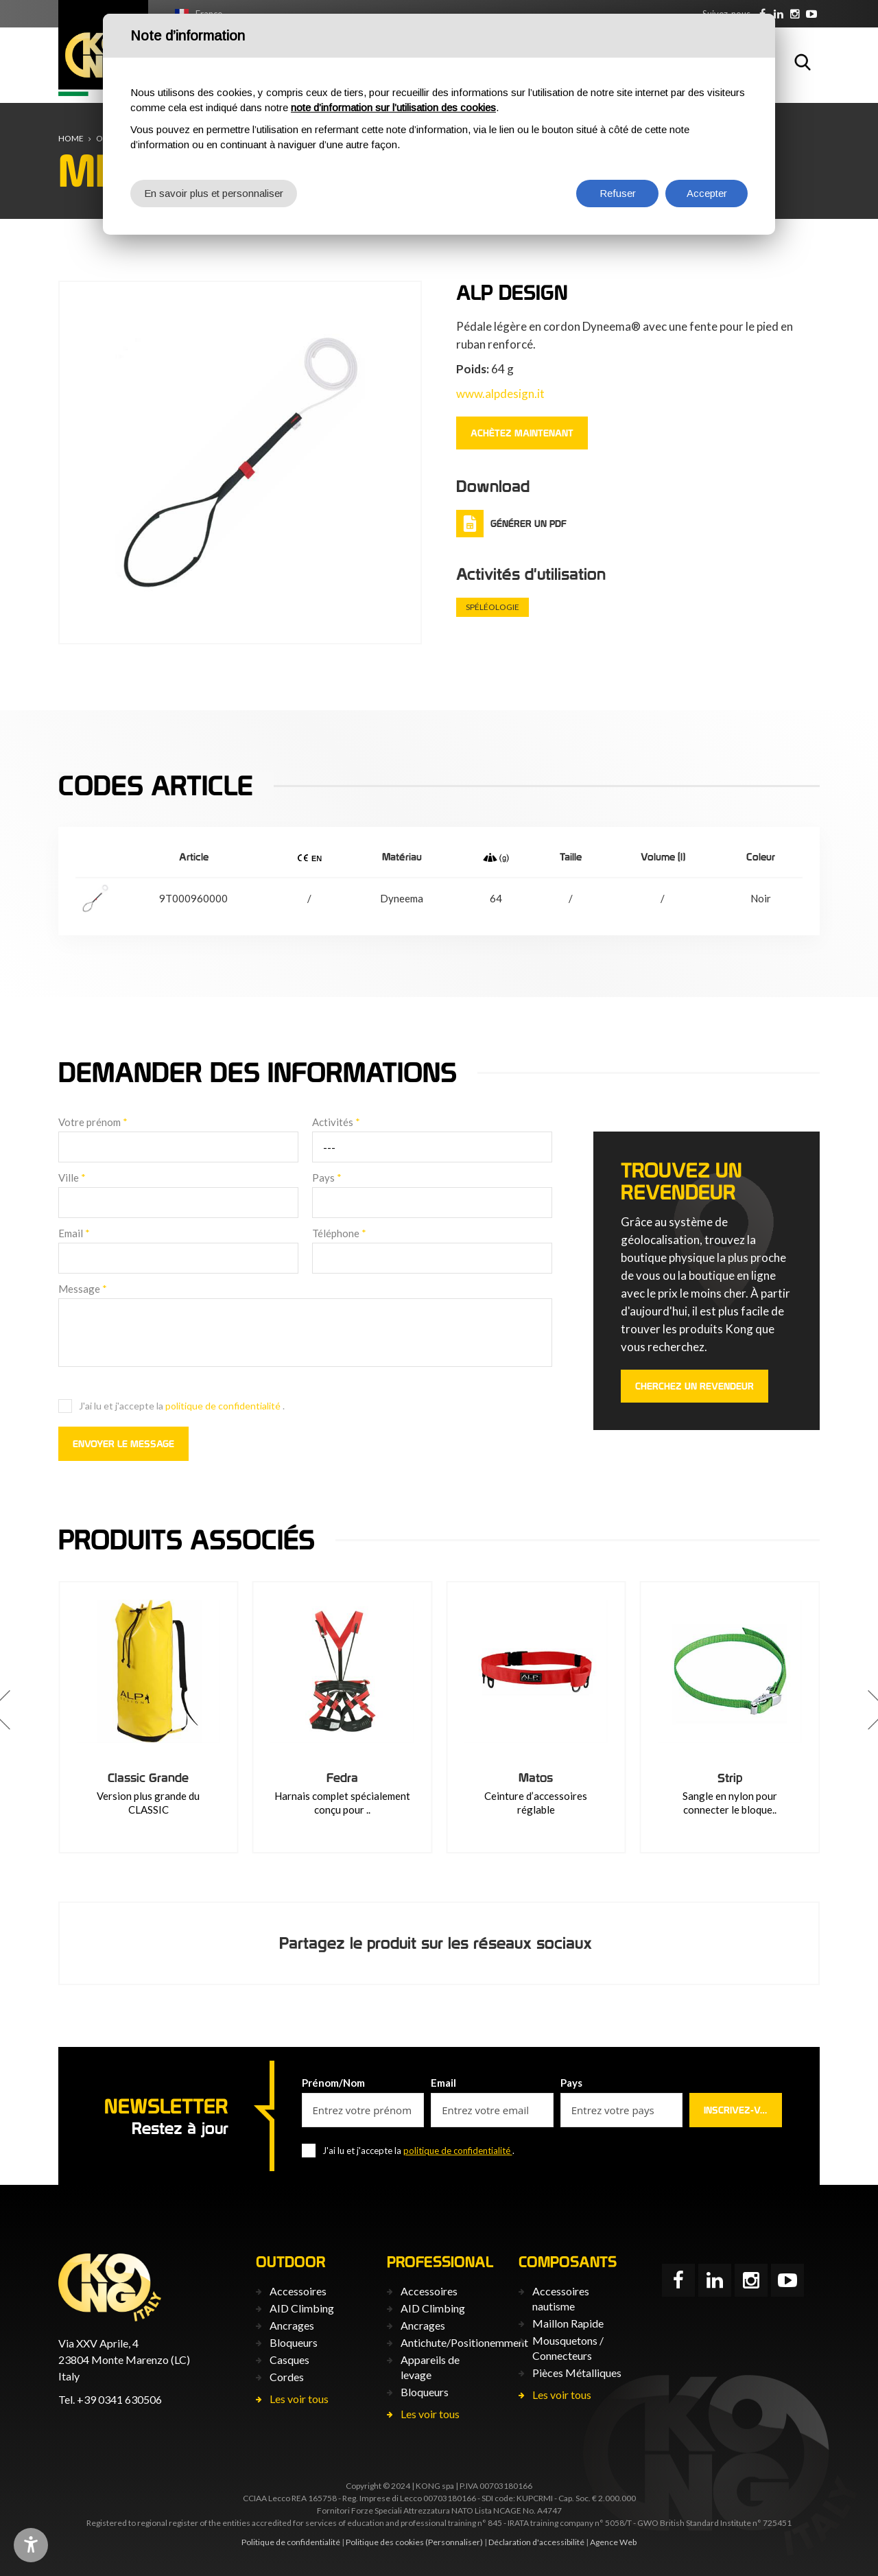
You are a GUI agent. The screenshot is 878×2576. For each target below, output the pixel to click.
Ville (72, 1177)
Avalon (148, 1777)
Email (74, 1233)
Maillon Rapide (568, 2323)
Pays (327, 1177)
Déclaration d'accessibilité (536, 2542)
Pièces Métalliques (576, 2372)
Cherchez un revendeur (694, 1386)
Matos (730, 1777)
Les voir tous (299, 2398)
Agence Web (613, 2542)
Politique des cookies (385, 2542)
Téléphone (339, 1233)
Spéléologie (492, 607)
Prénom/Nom (333, 2082)
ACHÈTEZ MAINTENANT (522, 433)
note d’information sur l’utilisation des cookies (393, 107)
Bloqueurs (294, 2342)
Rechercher (802, 62)
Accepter (707, 193)
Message (82, 1289)
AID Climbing (302, 2308)
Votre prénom (93, 1122)
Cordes (287, 2376)
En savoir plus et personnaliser (213, 193)
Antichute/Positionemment (464, 2342)
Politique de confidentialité (290, 2542)
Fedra (535, 1777)
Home (71, 138)
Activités (336, 1122)
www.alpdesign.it (500, 393)
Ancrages (292, 2325)
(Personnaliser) (454, 2542)
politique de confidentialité (224, 1406)
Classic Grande (342, 1777)
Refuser (618, 193)
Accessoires (298, 2290)
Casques (289, 2359)
